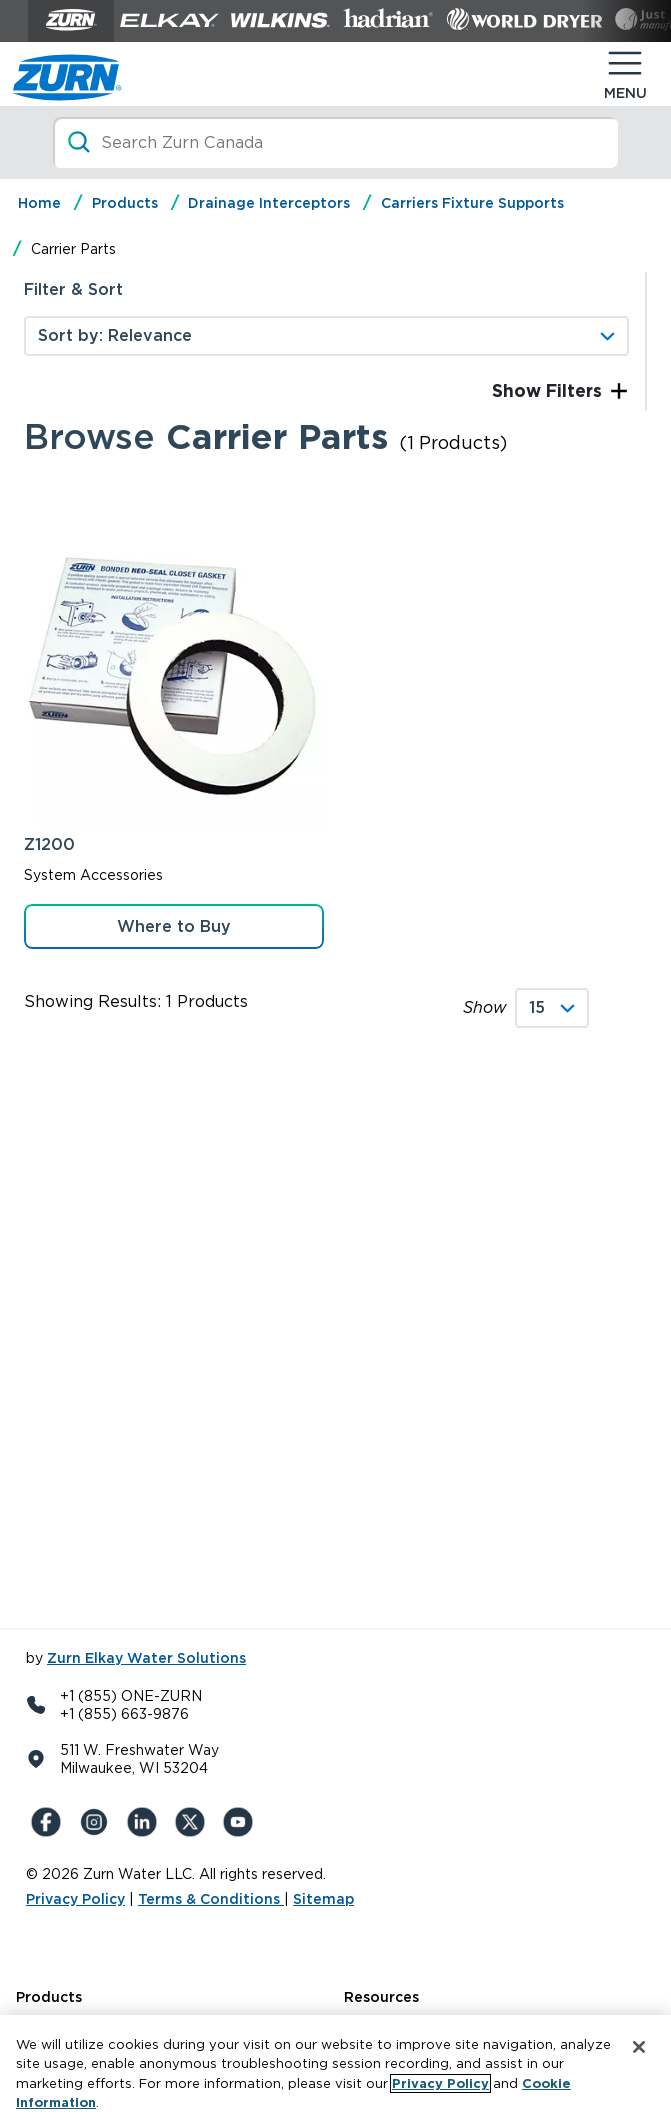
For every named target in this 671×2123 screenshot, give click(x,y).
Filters (571, 390)
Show (485, 1007)
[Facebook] (50, 1822)
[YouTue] (242, 1822)
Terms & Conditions (211, 1899)
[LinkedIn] (146, 1822)
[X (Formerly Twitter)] (194, 1822)
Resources (381, 1997)
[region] (335, 2069)
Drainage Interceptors (269, 203)
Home (39, 203)
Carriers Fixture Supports (472, 203)
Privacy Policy (75, 1899)
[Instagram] (98, 1822)
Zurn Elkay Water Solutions (146, 1658)
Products (125, 203)
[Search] (336, 142)
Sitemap (323, 1899)
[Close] (639, 2047)
